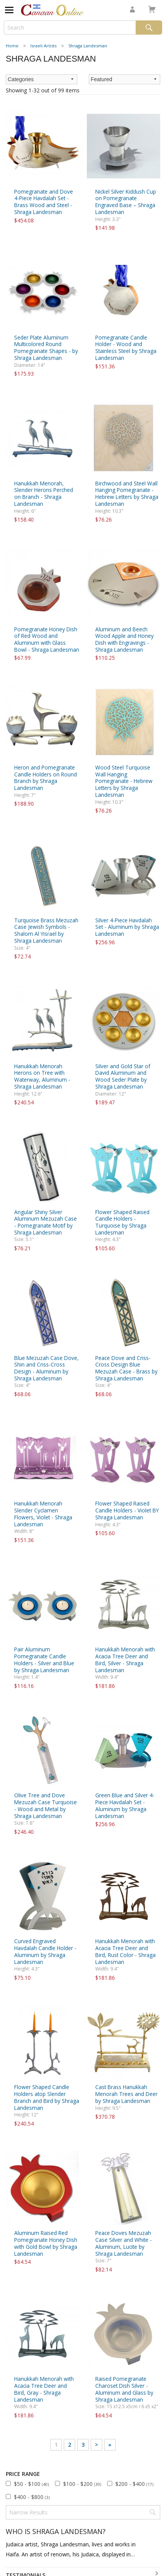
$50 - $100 (31, 2483)
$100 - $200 (82, 2483)
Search (149, 27)
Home (12, 46)
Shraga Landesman (87, 46)
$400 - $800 (32, 2497)
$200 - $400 (134, 2483)
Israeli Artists (43, 46)
